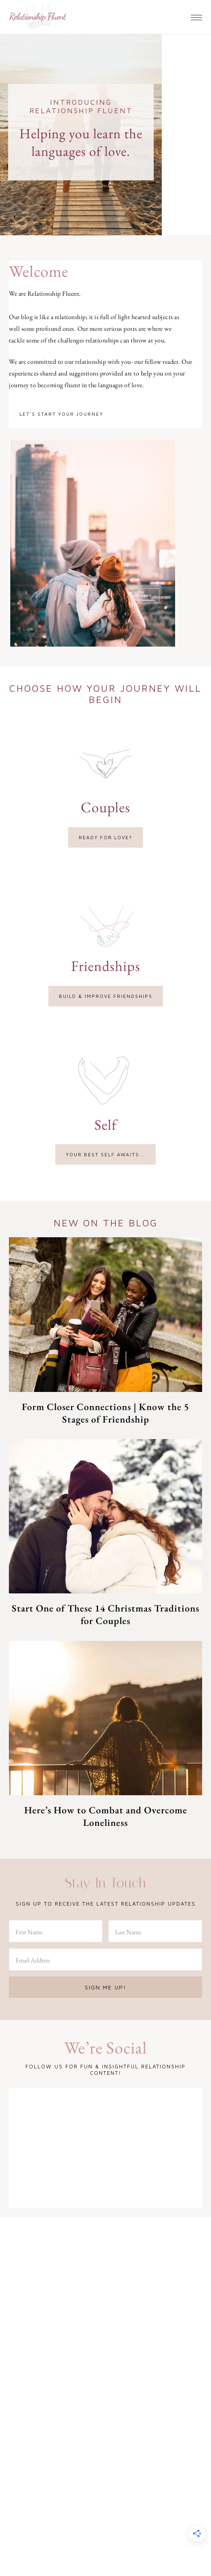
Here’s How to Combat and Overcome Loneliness (105, 1816)
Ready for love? (105, 837)
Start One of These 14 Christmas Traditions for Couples (105, 1614)
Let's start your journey (61, 414)
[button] (196, 15)
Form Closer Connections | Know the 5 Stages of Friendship (105, 1412)
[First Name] (55, 1931)
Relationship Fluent (38, 17)
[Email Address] (105, 1959)
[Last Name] (155, 1931)
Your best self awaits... (105, 1154)
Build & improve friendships (106, 996)
